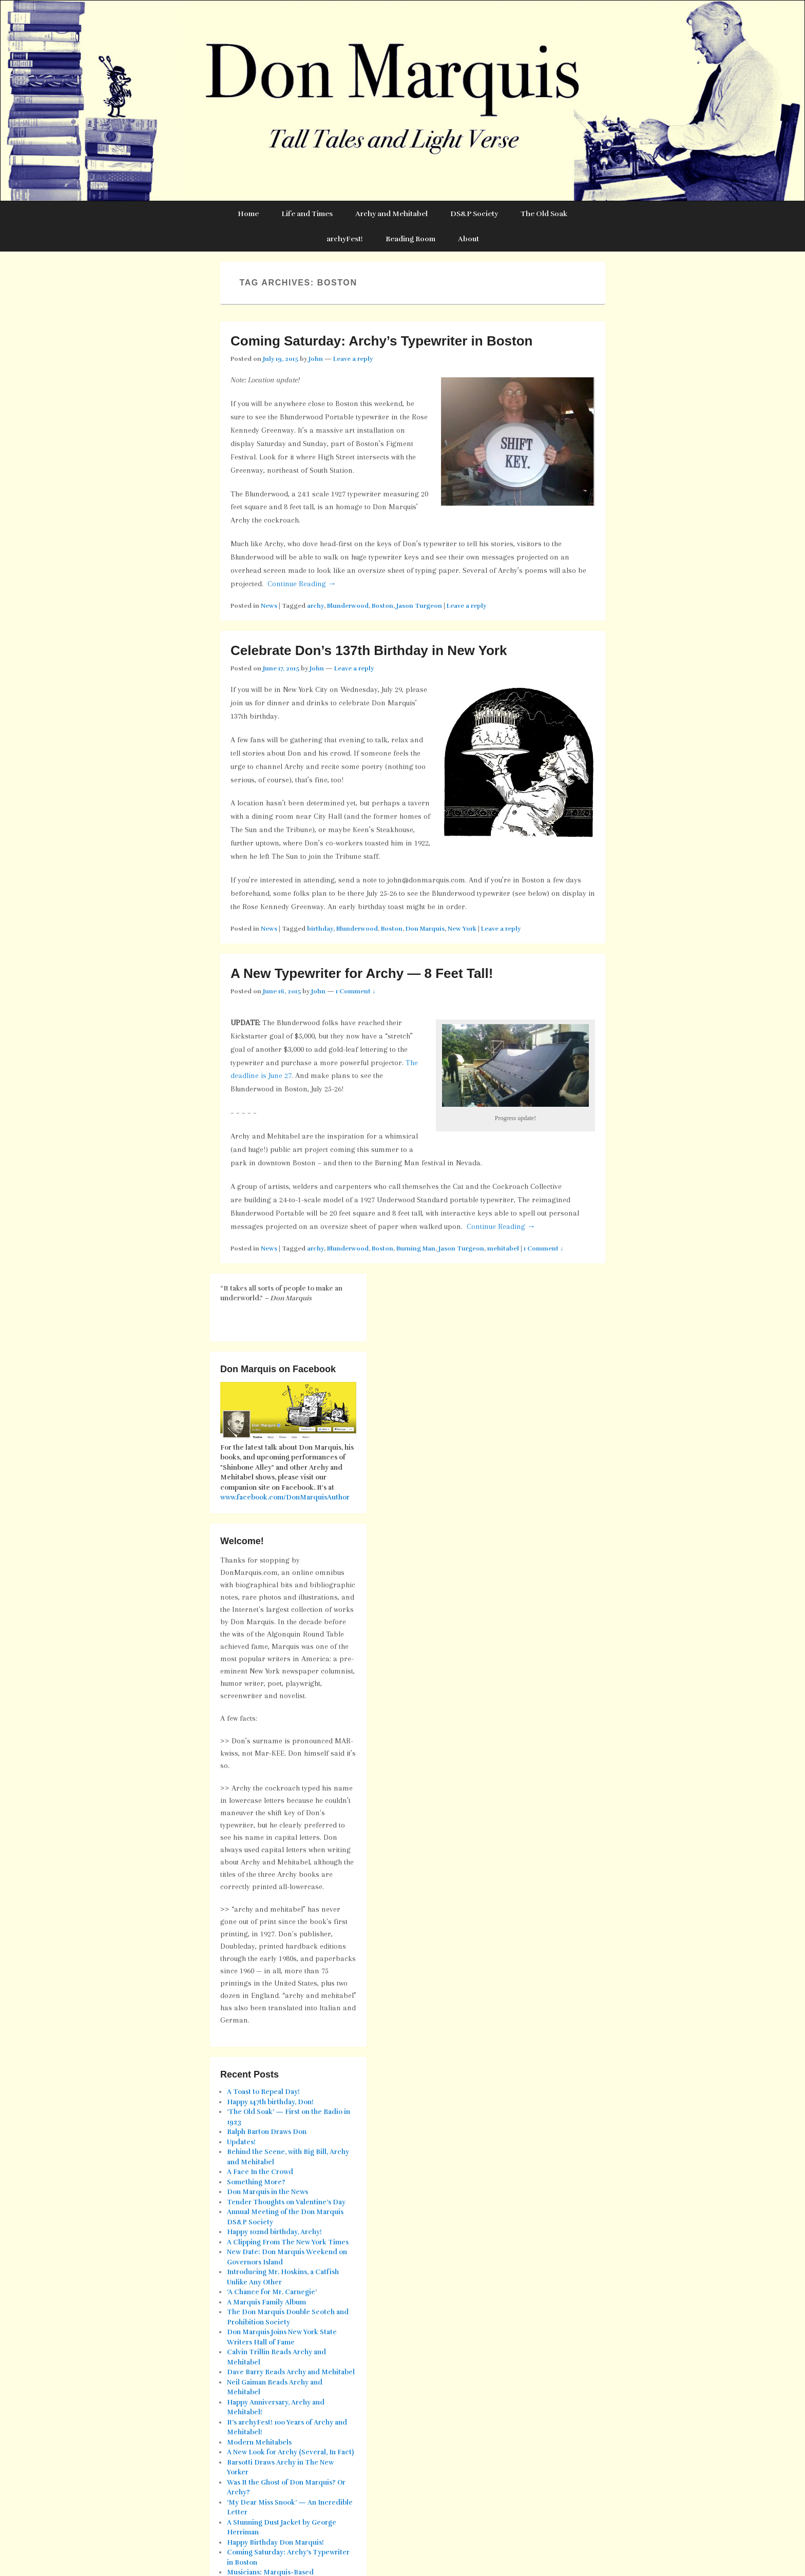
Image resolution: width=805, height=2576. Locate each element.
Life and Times (307, 213)
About (468, 239)
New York (462, 928)
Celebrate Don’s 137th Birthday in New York (369, 650)
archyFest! (345, 239)
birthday (320, 928)
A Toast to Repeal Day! (263, 2092)
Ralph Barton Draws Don (266, 2132)
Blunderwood (348, 605)
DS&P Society (474, 213)
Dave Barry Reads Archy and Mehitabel (291, 2372)
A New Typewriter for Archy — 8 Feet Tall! (362, 973)
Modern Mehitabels (259, 2442)
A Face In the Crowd (260, 2172)
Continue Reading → (301, 583)
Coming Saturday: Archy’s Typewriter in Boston (381, 341)
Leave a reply (353, 358)
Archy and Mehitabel (391, 213)
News (269, 605)
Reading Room (410, 239)
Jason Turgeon (419, 605)
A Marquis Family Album (266, 2302)
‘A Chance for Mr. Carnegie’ (272, 2292)
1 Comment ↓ (355, 991)
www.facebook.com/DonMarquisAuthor (285, 1497)
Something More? (256, 2182)
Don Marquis (425, 928)
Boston (382, 605)
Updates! (241, 2142)
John (316, 358)
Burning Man (415, 1248)
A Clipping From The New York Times (288, 2242)
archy (315, 605)
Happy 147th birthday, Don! (270, 2102)
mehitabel (503, 1248)
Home (248, 213)
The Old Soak (544, 213)
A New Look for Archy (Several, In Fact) (290, 2452)
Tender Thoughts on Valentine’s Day (286, 2202)
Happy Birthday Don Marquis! (275, 2543)
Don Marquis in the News (267, 2192)
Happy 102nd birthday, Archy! (274, 2232)
